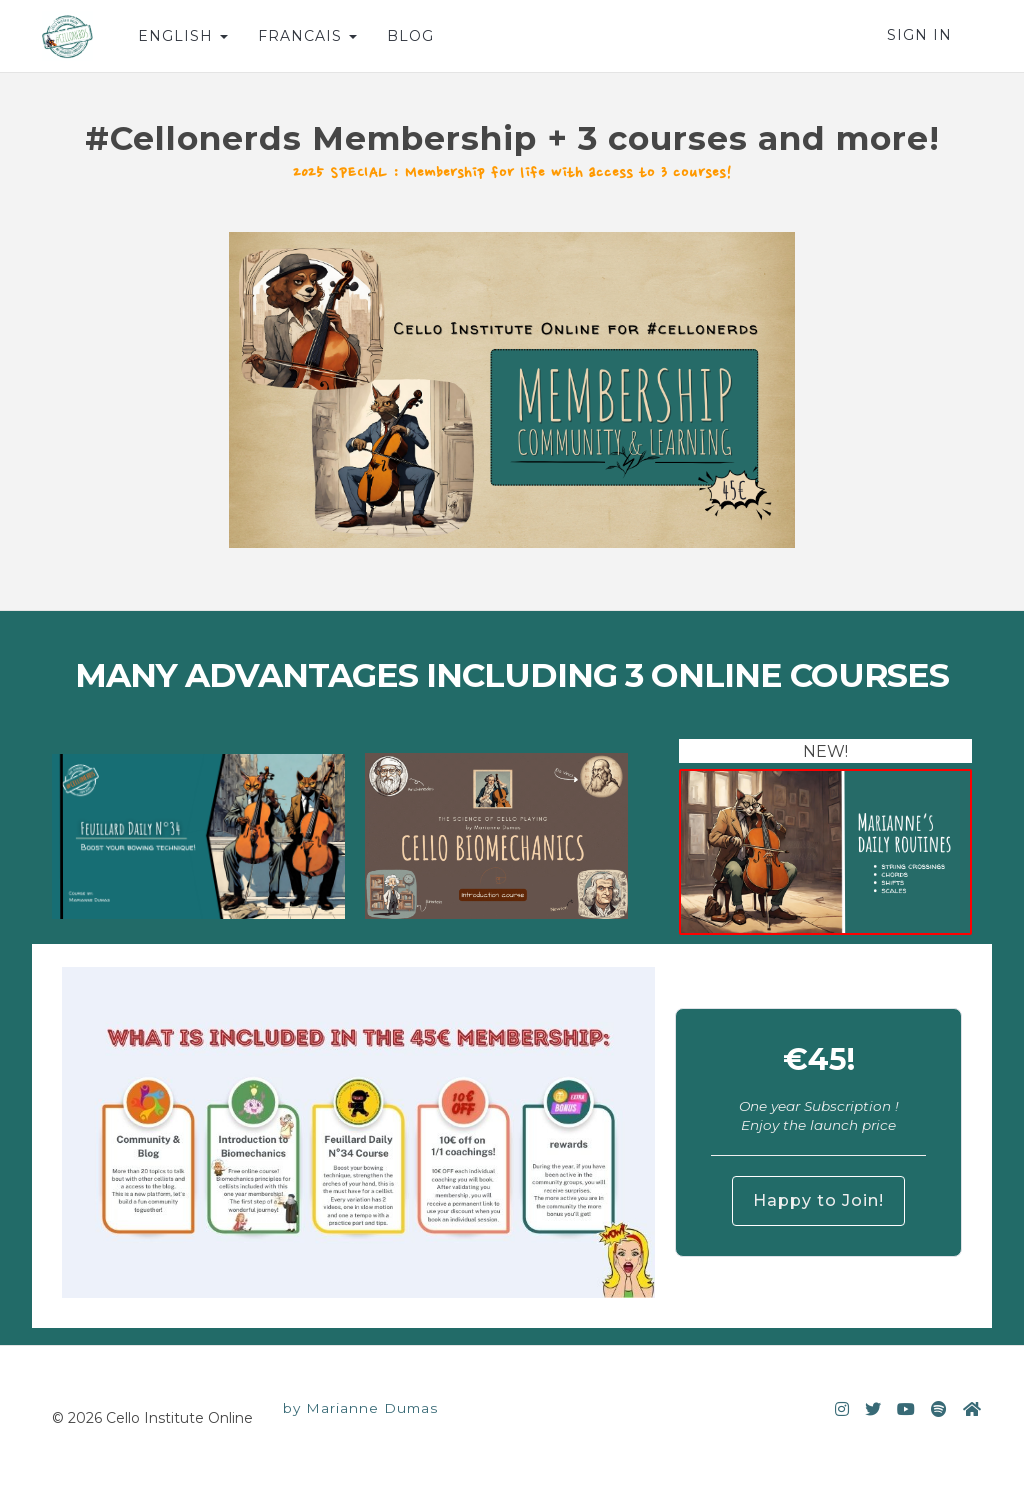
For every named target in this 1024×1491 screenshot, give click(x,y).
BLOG (410, 36)
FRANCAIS (307, 36)
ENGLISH (183, 36)
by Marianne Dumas (360, 1408)
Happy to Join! (818, 1200)
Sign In (919, 35)
